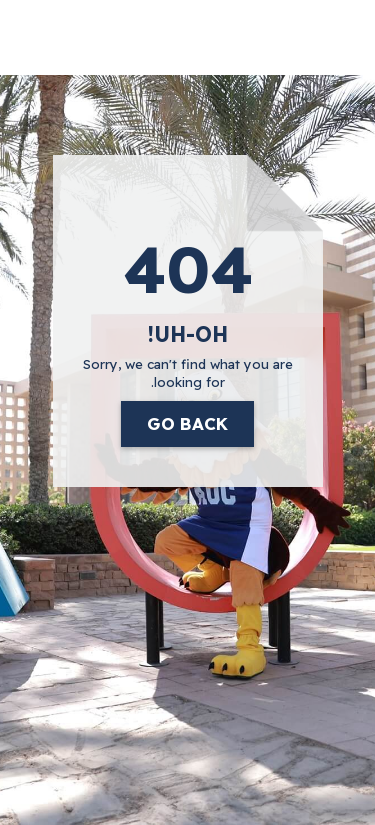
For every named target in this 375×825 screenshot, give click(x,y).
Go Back (187, 423)
